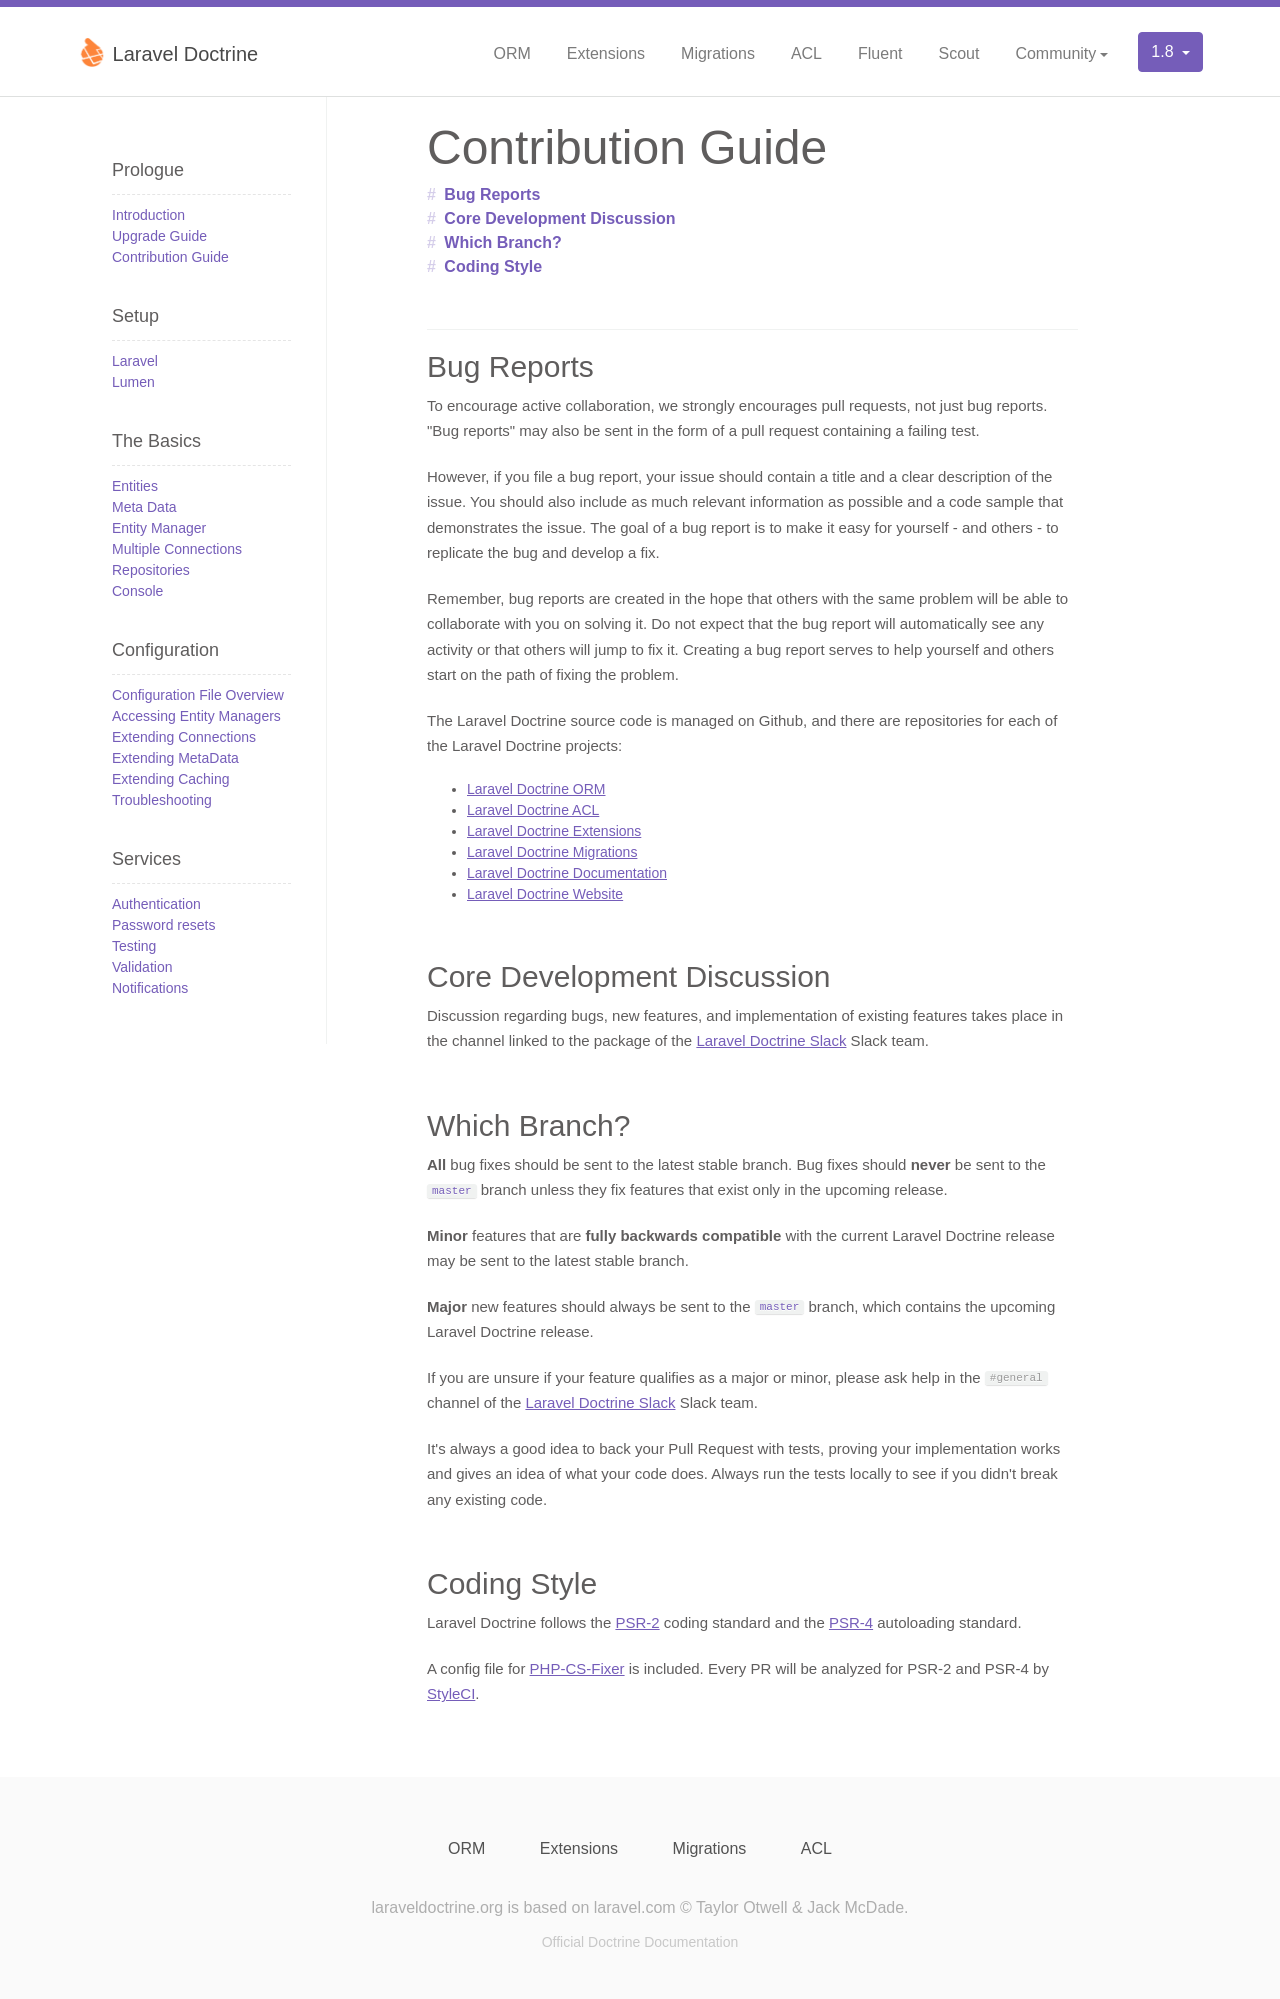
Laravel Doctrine (167, 52)
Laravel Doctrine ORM (536, 789)
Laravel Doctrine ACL (533, 810)
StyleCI (451, 1693)
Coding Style (493, 266)
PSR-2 (637, 1622)
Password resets (163, 925)
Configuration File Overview (198, 695)
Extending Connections (184, 737)
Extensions (606, 53)
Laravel (135, 361)
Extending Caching (171, 779)
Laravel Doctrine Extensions (554, 831)
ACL (806, 53)
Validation (142, 967)
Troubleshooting (162, 800)
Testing (134, 946)
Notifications (150, 988)
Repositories (151, 570)
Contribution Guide (170, 257)
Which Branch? (502, 242)
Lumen (133, 382)
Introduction (148, 215)
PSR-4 (851, 1622)
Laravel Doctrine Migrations (552, 852)
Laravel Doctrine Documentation (567, 873)
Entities (135, 486)
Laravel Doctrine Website (545, 894)
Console (137, 591)
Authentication (156, 904)
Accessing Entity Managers (196, 716)
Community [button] (1055, 53)
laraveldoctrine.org (437, 1907)
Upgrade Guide (159, 236)
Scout (958, 53)
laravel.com (635, 1907)
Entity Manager (159, 528)
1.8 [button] (1164, 51)
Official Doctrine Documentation (640, 1942)
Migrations (718, 53)
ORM (511, 53)
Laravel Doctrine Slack (771, 1040)
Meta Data (144, 507)
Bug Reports (492, 194)
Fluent (880, 53)
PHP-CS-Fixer (577, 1668)
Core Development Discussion (559, 218)
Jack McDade (855, 1907)
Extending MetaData (175, 758)
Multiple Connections (177, 549)
